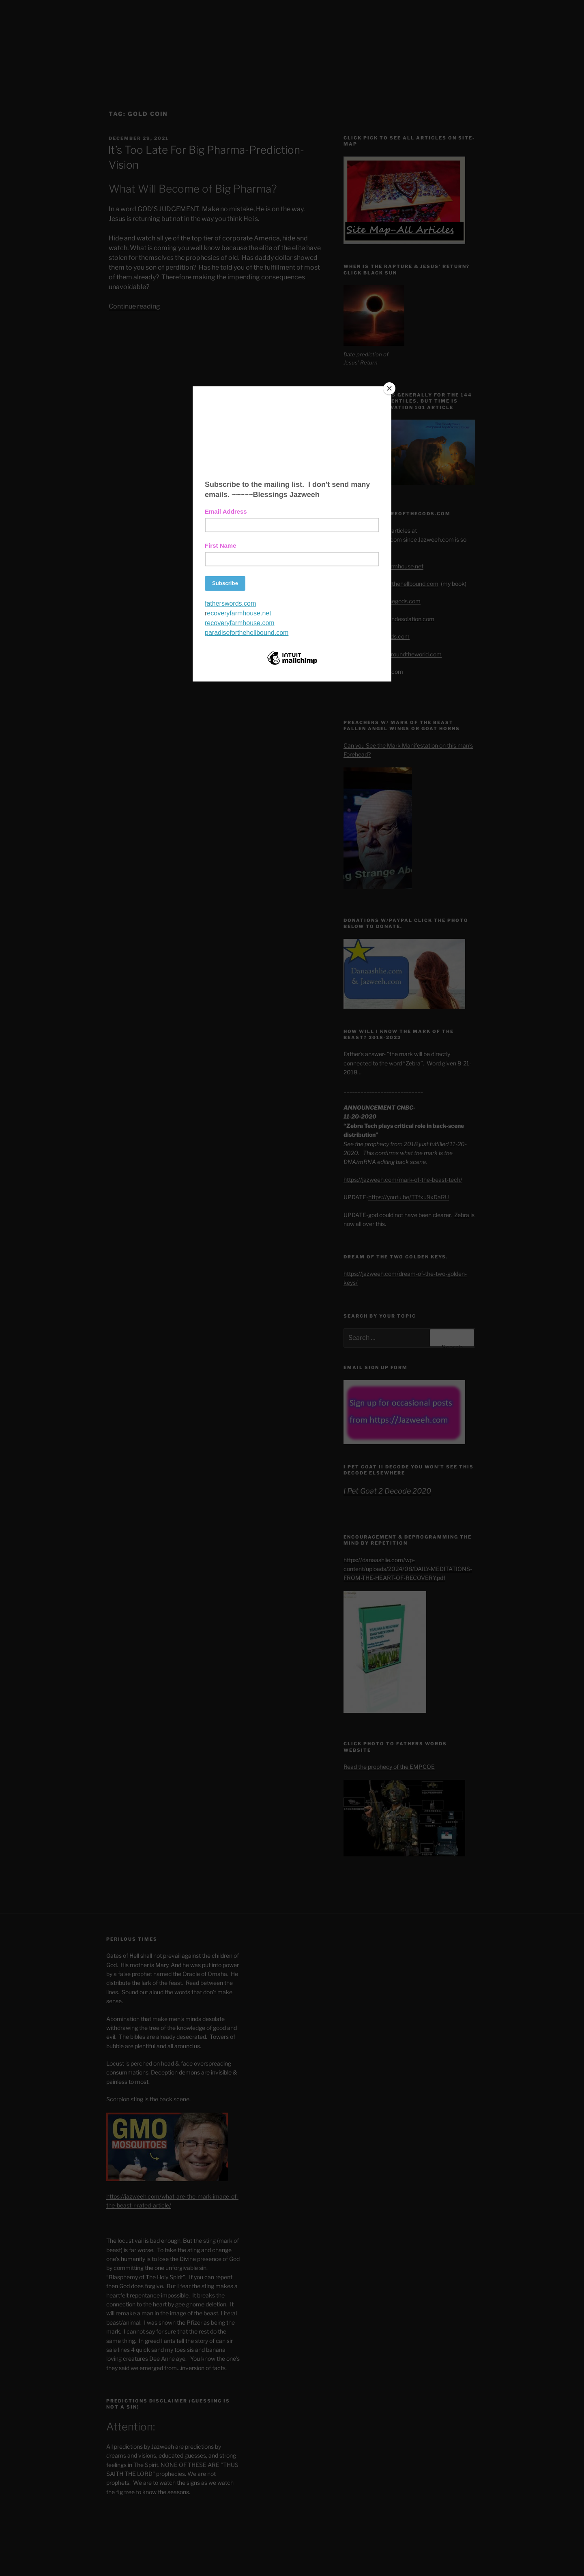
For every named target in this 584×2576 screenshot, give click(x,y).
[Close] (389, 388)
